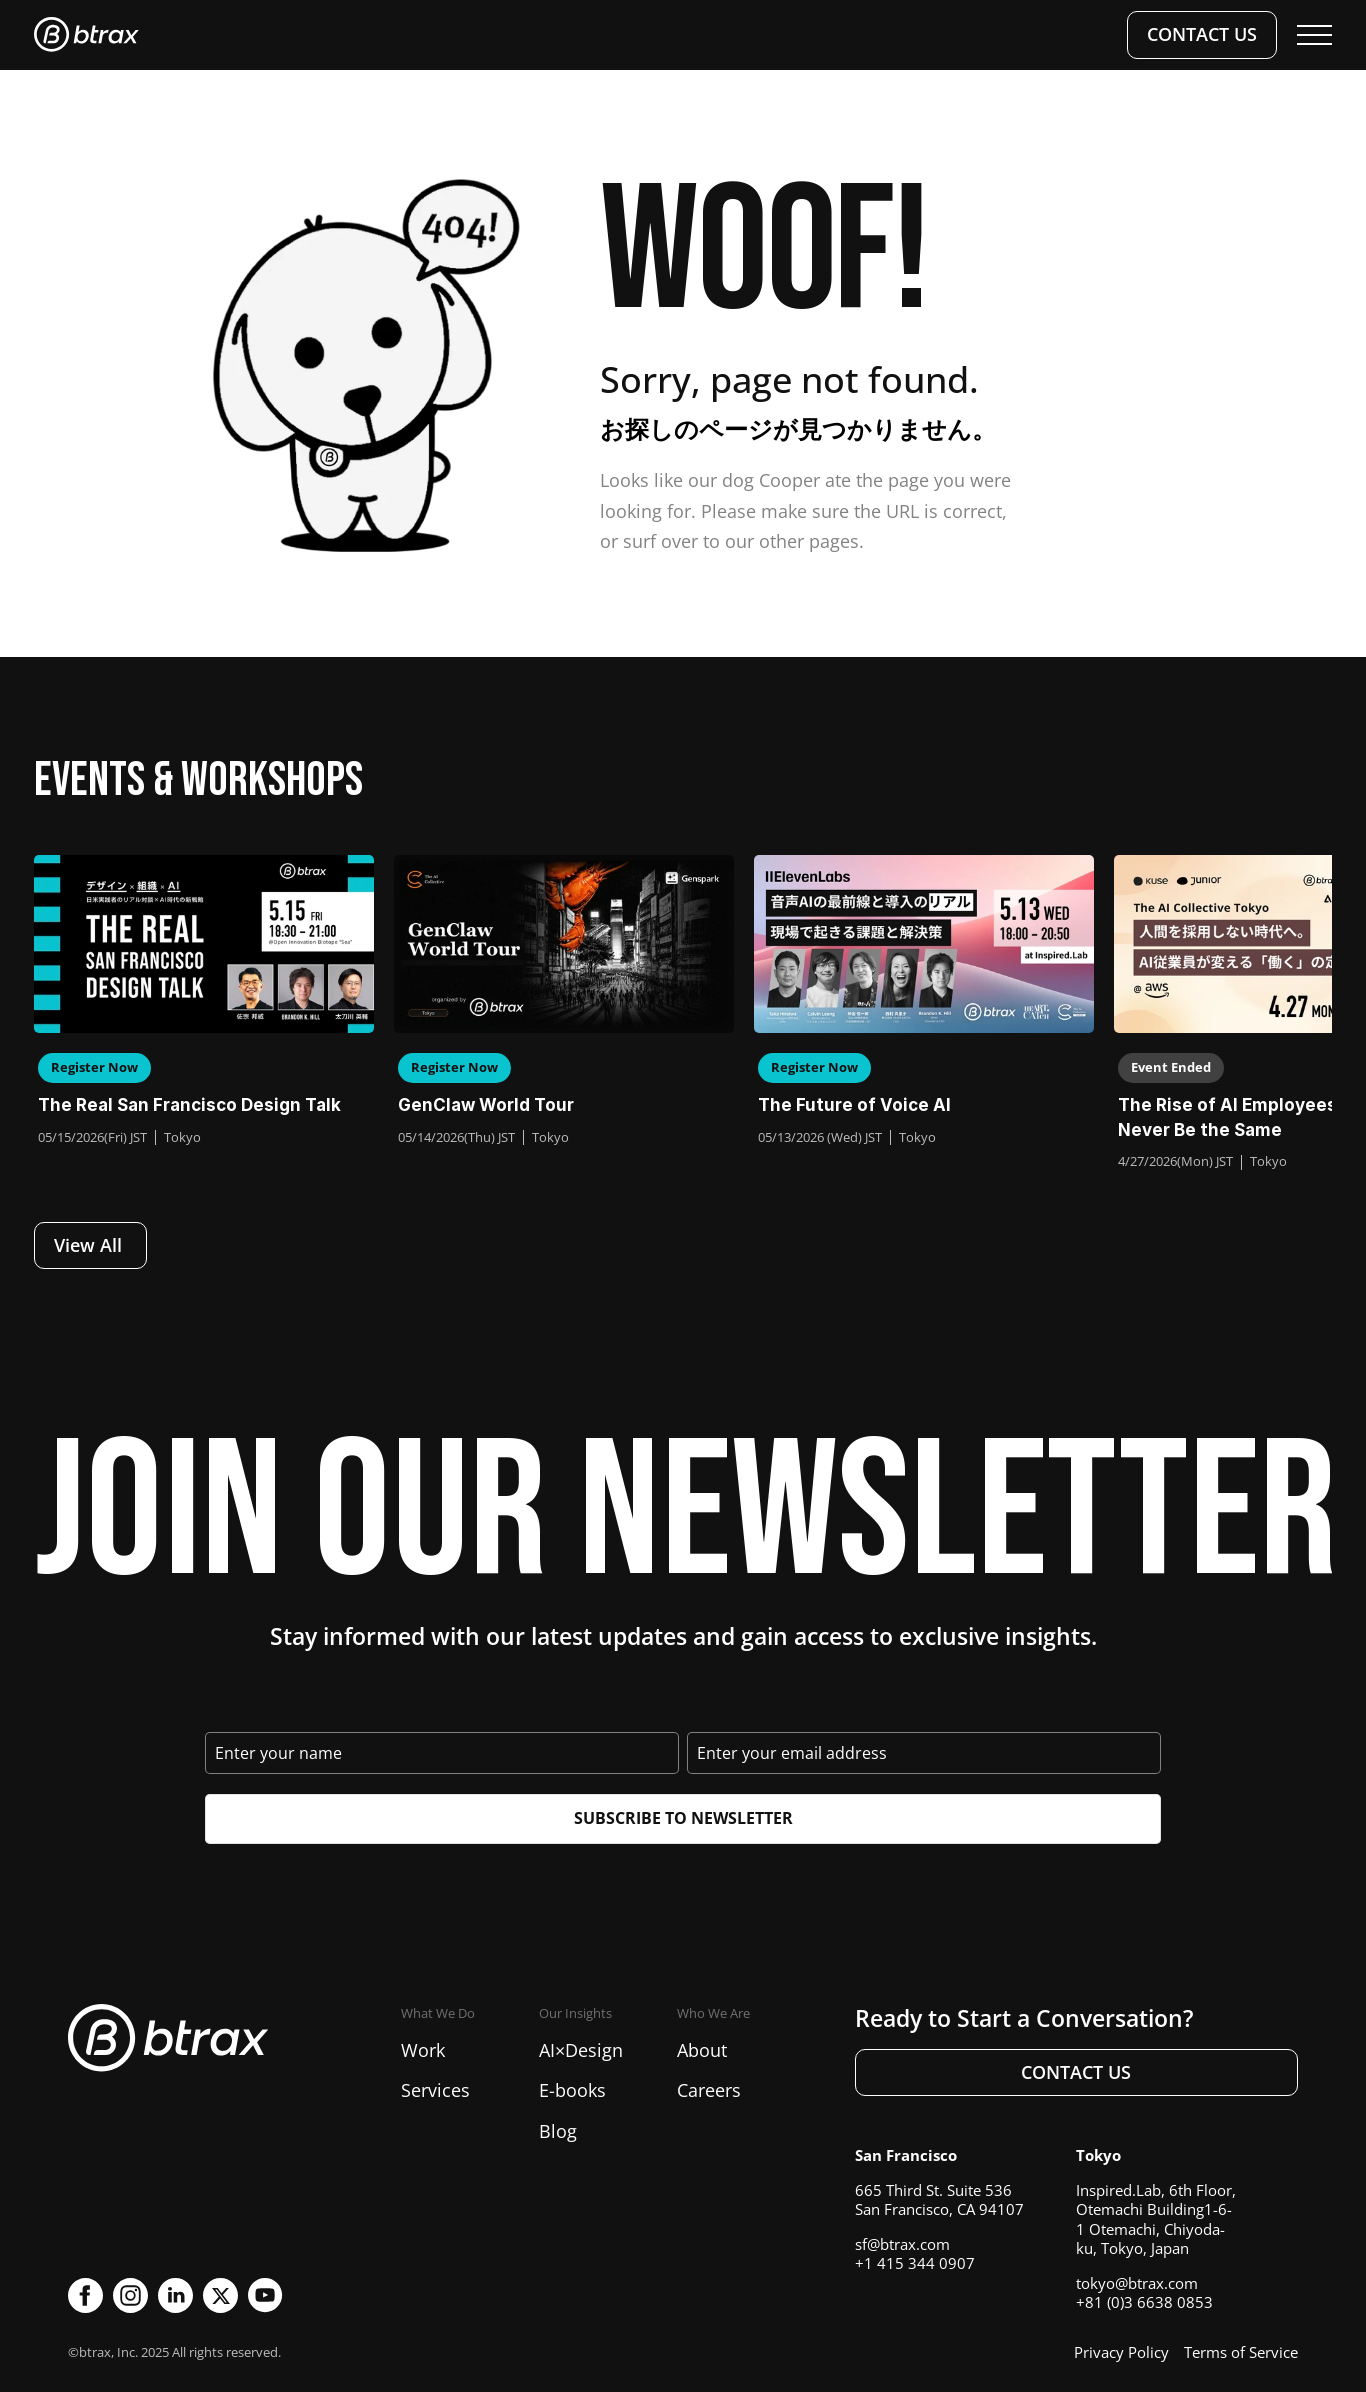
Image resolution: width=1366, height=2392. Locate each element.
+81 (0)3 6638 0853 (1144, 2302)
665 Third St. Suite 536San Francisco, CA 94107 (939, 2200)
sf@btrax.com (902, 2244)
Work (423, 2050)
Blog (558, 2131)
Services (435, 2090)
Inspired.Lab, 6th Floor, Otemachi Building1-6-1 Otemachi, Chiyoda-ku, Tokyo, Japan (1156, 2219)
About (702, 2050)
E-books (572, 2090)
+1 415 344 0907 (915, 2263)
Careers (709, 2090)
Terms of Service (1241, 2352)
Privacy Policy (1121, 2352)
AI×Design (581, 2050)
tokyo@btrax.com (1137, 2283)
